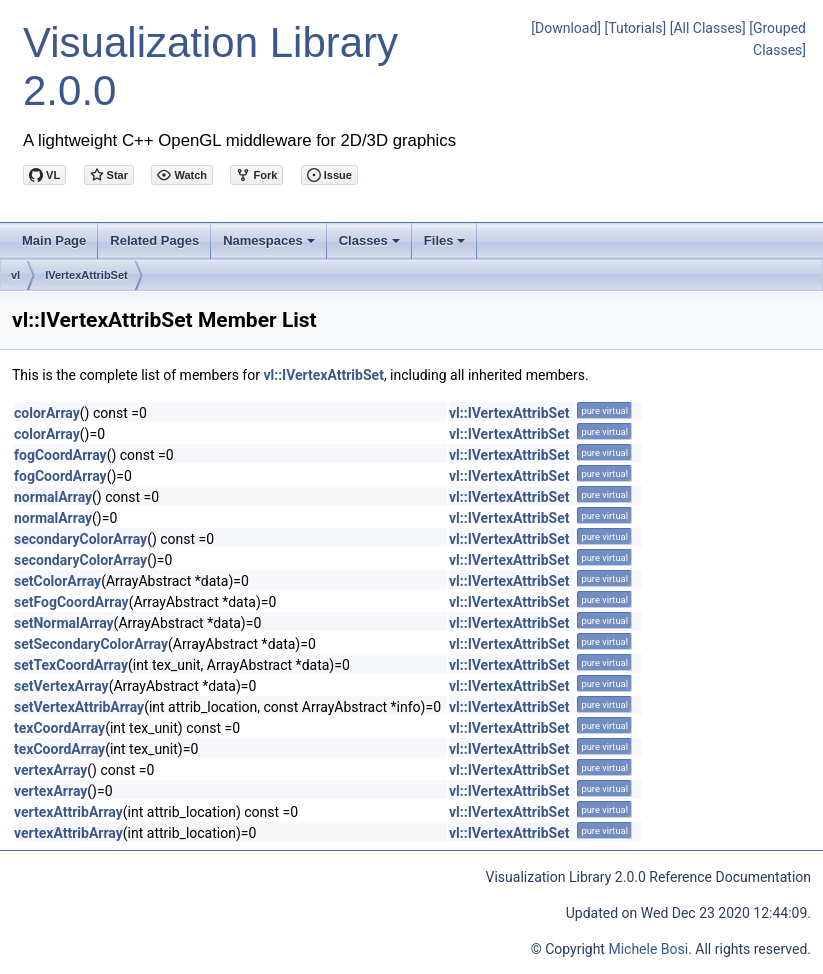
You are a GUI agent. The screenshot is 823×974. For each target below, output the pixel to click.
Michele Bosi (648, 949)
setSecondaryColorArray (91, 644)
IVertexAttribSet (86, 275)
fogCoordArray (60, 455)
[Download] (566, 28)
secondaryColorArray (80, 539)
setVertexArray (61, 686)
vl (15, 275)
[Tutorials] (636, 28)
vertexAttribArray (68, 812)
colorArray (47, 413)
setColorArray (57, 581)
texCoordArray (59, 728)
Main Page (54, 240)
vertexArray (50, 770)
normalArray (53, 497)
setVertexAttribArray (79, 707)
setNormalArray (64, 623)
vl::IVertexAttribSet (323, 375)
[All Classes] (708, 28)
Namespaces (270, 246)
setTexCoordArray (71, 665)
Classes (371, 246)
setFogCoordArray (71, 602)
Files (446, 246)
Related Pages (154, 240)
